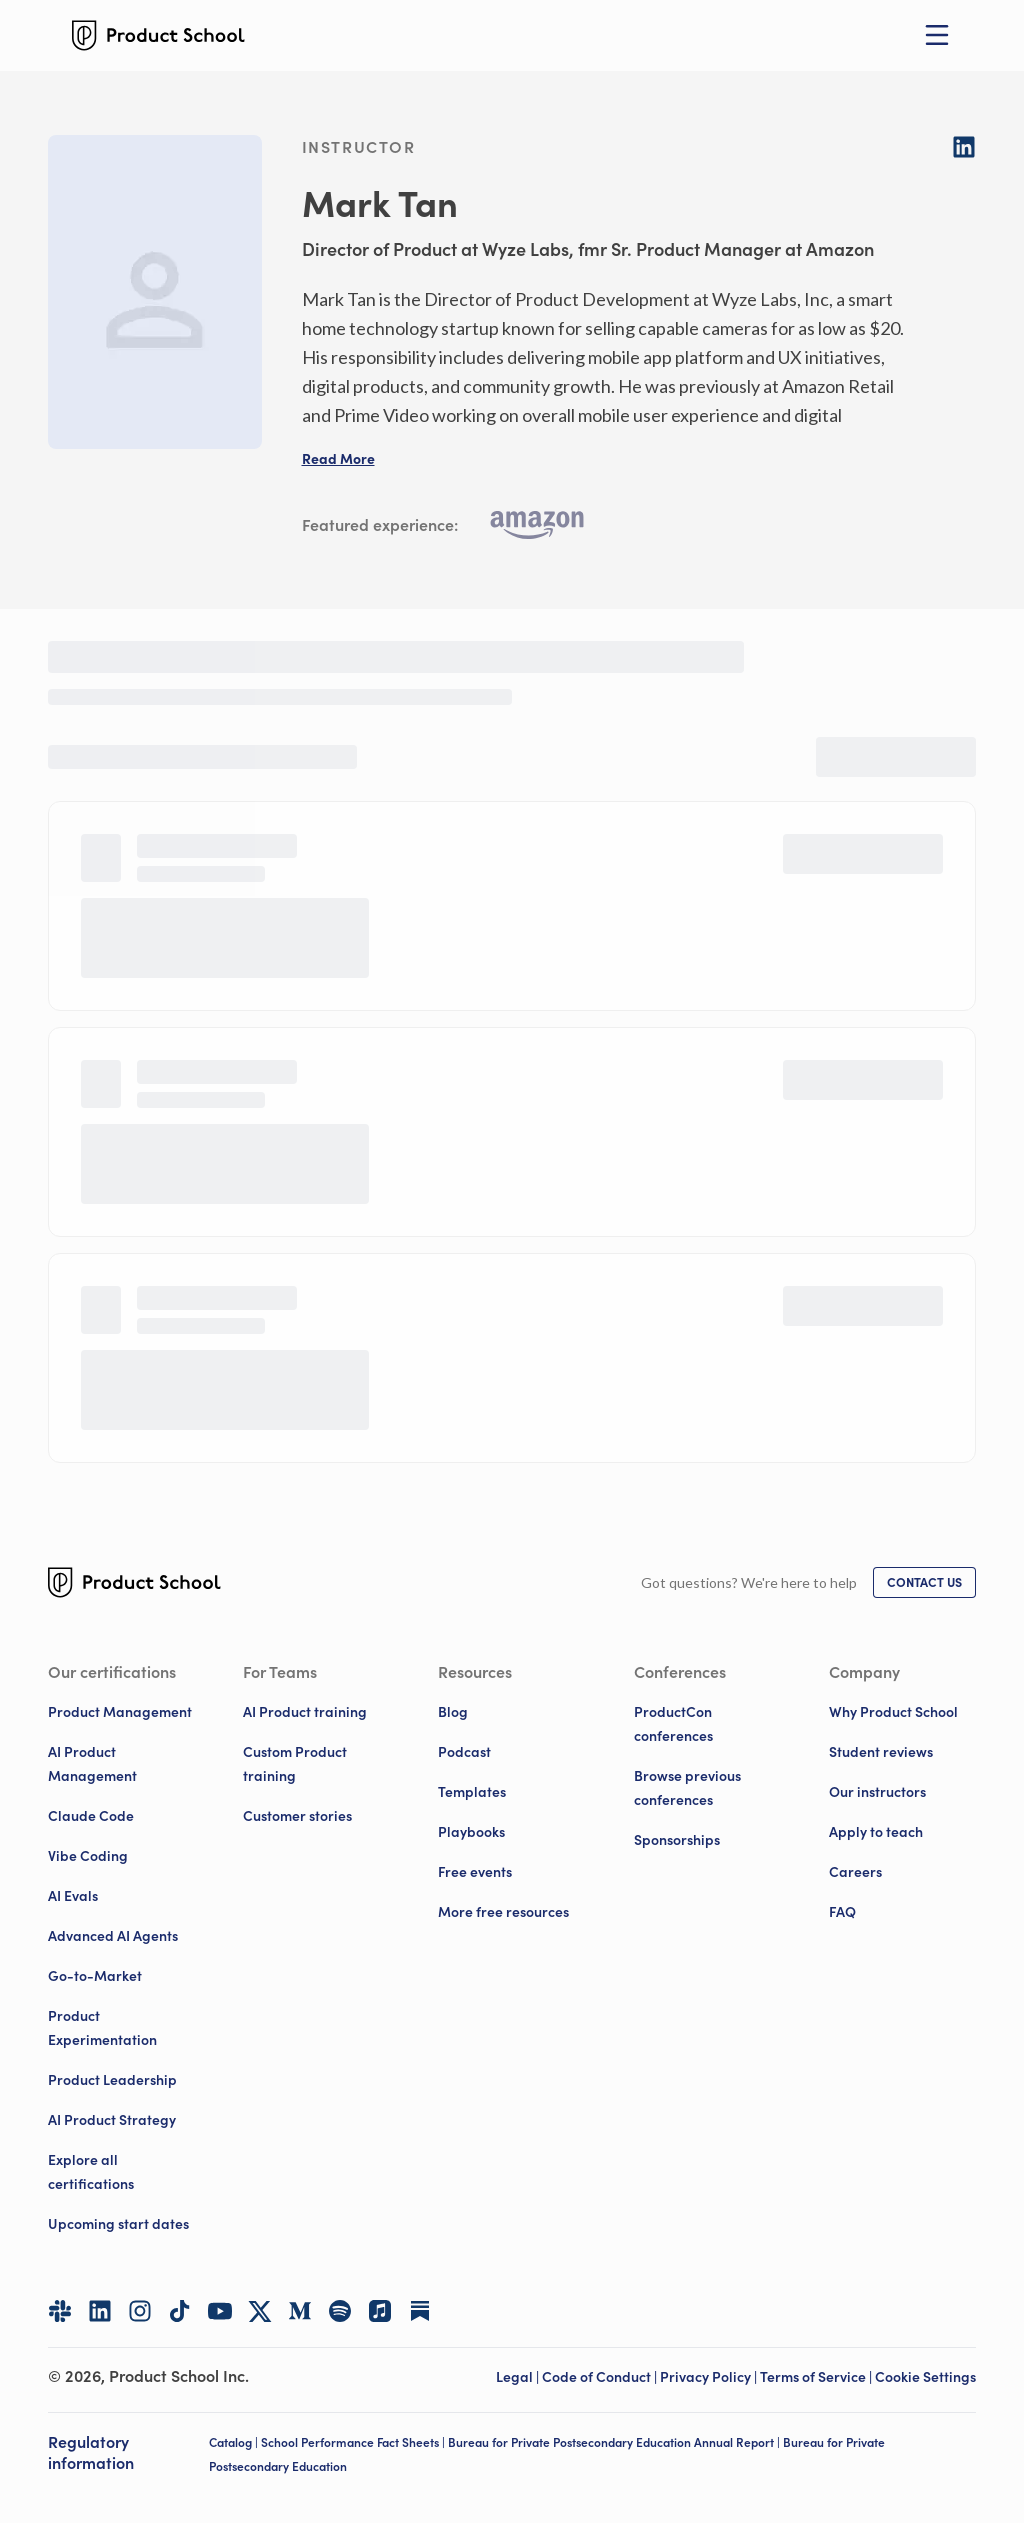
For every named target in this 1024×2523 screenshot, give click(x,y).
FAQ (842, 1912)
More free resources (503, 1912)
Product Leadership (112, 2080)
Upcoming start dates (118, 2224)
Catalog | (235, 2442)
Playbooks (471, 1832)
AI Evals (73, 1896)
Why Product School (893, 1712)
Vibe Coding (88, 1856)
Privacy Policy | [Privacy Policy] (710, 2377)
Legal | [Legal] (519, 2377)
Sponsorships (677, 1840)
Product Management (120, 1712)
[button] (338, 459)
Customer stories (297, 1816)
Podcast (464, 1752)
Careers (855, 1872)
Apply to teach (876, 1832)
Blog (453, 1712)
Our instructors (877, 1792)
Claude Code (91, 1816)
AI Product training (305, 1712)
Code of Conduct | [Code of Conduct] (601, 2377)
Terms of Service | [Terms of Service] (817, 2377)
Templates (472, 1792)
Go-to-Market (95, 1976)
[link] (924, 1582)
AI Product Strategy (112, 2120)
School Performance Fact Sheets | (354, 2442)
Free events (475, 1872)
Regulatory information (91, 2452)
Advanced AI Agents (113, 1936)
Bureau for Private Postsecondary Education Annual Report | (615, 2442)
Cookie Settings (925, 2377)
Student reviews (881, 1752)
